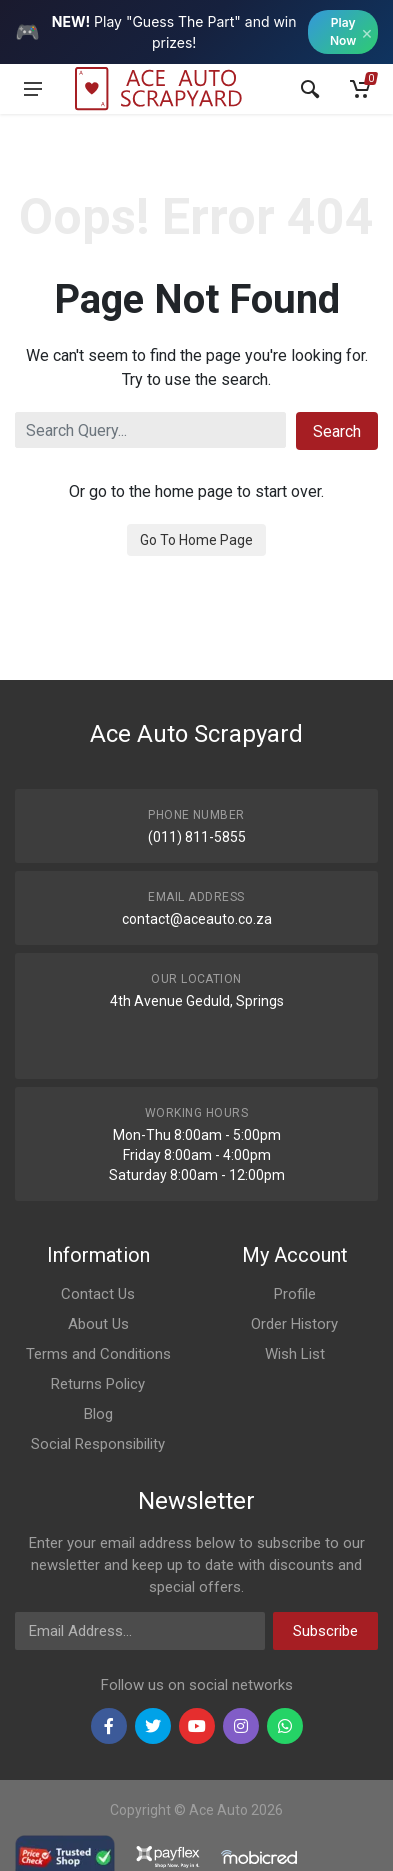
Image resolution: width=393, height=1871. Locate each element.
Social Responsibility (98, 1444)
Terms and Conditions (98, 1354)
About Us (98, 1324)
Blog (98, 1414)
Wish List (295, 1354)
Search (337, 431)
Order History (294, 1324)
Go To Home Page (196, 540)
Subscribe (325, 1631)
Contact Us (98, 1294)
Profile (295, 1294)
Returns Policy (98, 1384)
